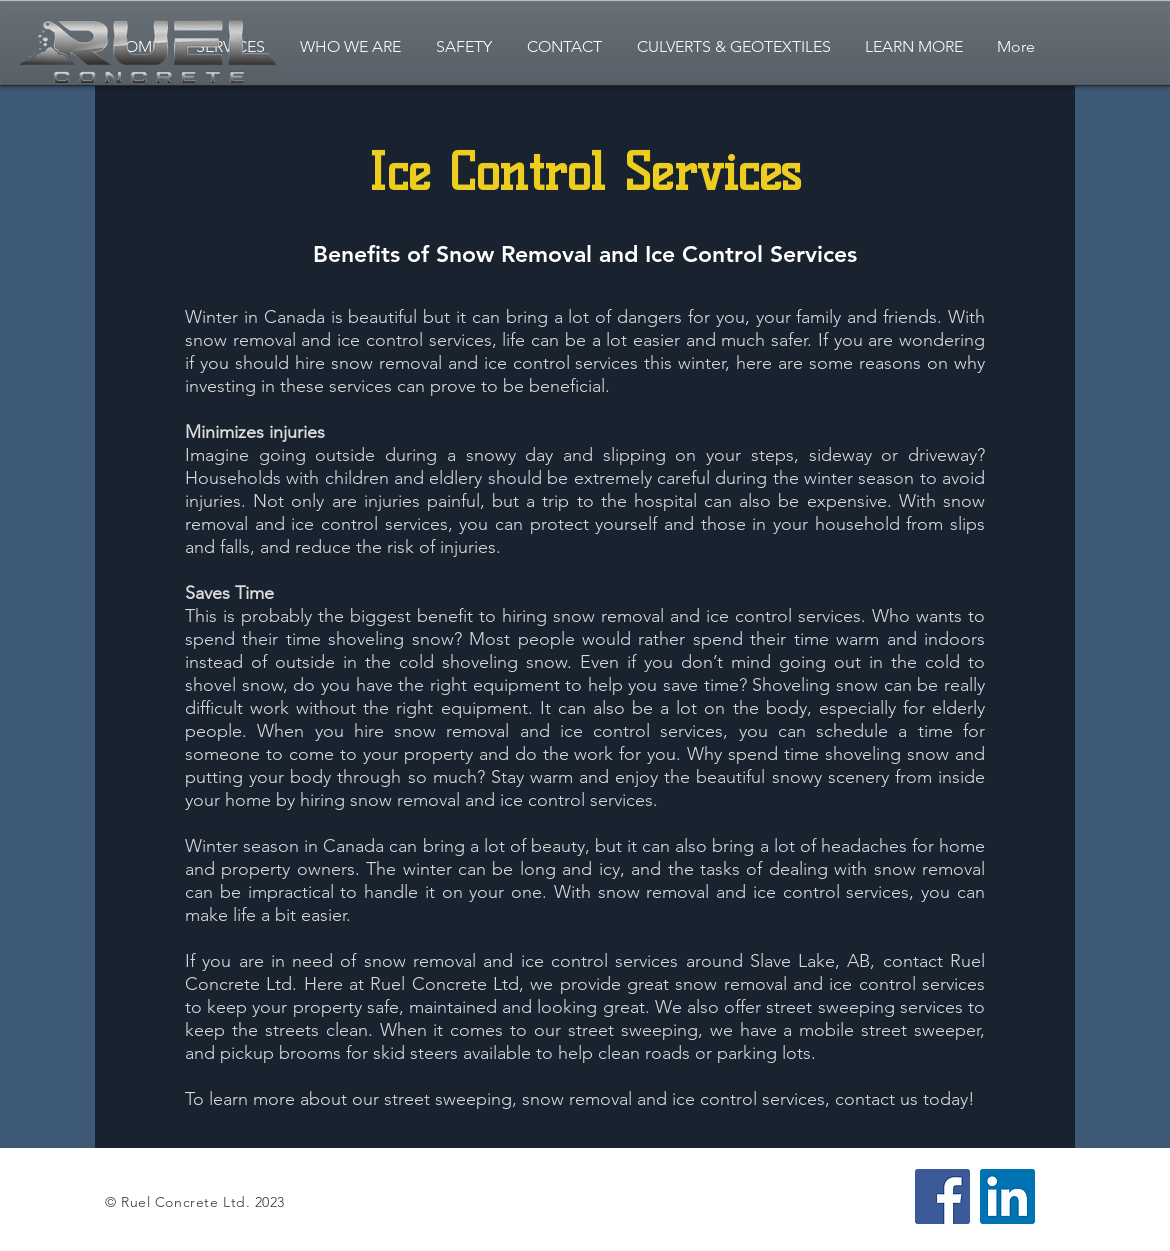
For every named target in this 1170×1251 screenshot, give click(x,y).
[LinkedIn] (1007, 1196)
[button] (914, 46)
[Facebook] (942, 1196)
